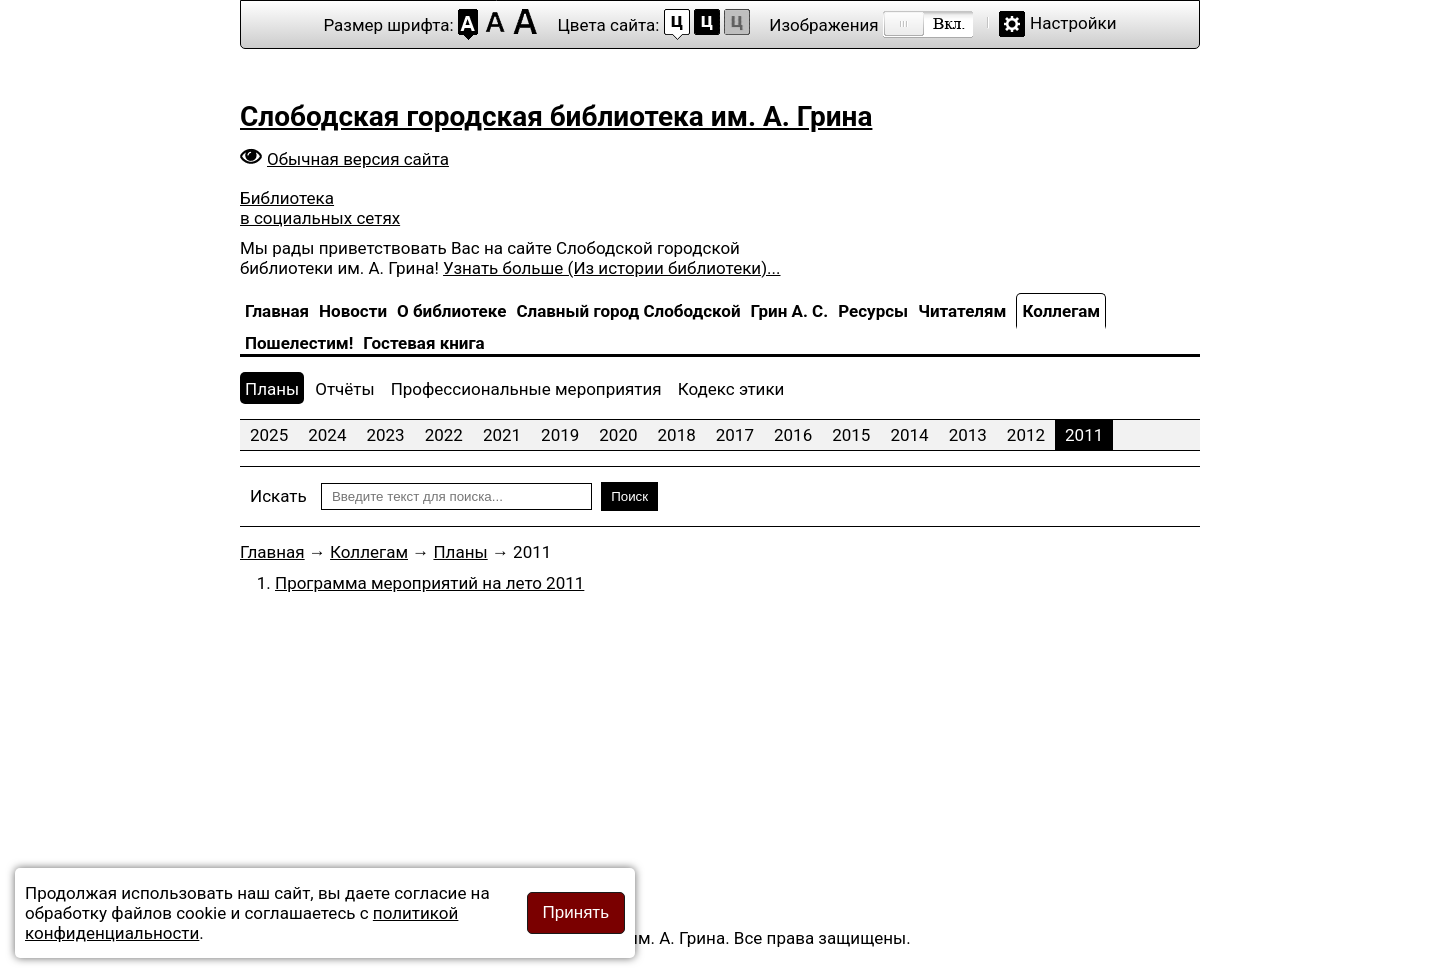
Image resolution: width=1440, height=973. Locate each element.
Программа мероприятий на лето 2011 (429, 583)
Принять (576, 912)
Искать (278, 496)
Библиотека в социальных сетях (320, 208)
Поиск (629, 496)
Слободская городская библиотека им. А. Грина (556, 116)
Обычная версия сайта (358, 159)
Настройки (1073, 23)
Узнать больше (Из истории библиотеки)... (611, 268)
